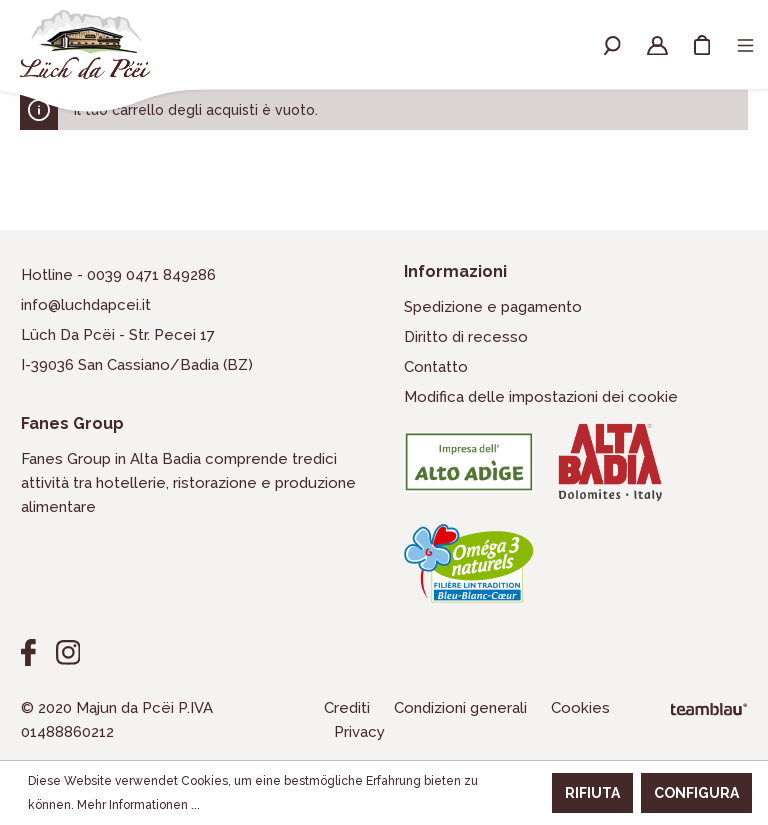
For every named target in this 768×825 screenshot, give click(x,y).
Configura (696, 793)
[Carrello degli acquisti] (702, 44)
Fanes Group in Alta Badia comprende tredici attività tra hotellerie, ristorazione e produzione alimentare (188, 483)
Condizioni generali (462, 708)
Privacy (359, 732)
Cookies (580, 708)
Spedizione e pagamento (493, 307)
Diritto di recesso (466, 337)
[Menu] (745, 44)
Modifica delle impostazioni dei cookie (541, 397)
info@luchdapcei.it (86, 305)
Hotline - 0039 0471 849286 (118, 275)
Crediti (349, 708)
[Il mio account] (657, 44)
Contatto (436, 367)
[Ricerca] (612, 44)
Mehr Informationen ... (138, 805)
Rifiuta (592, 793)
